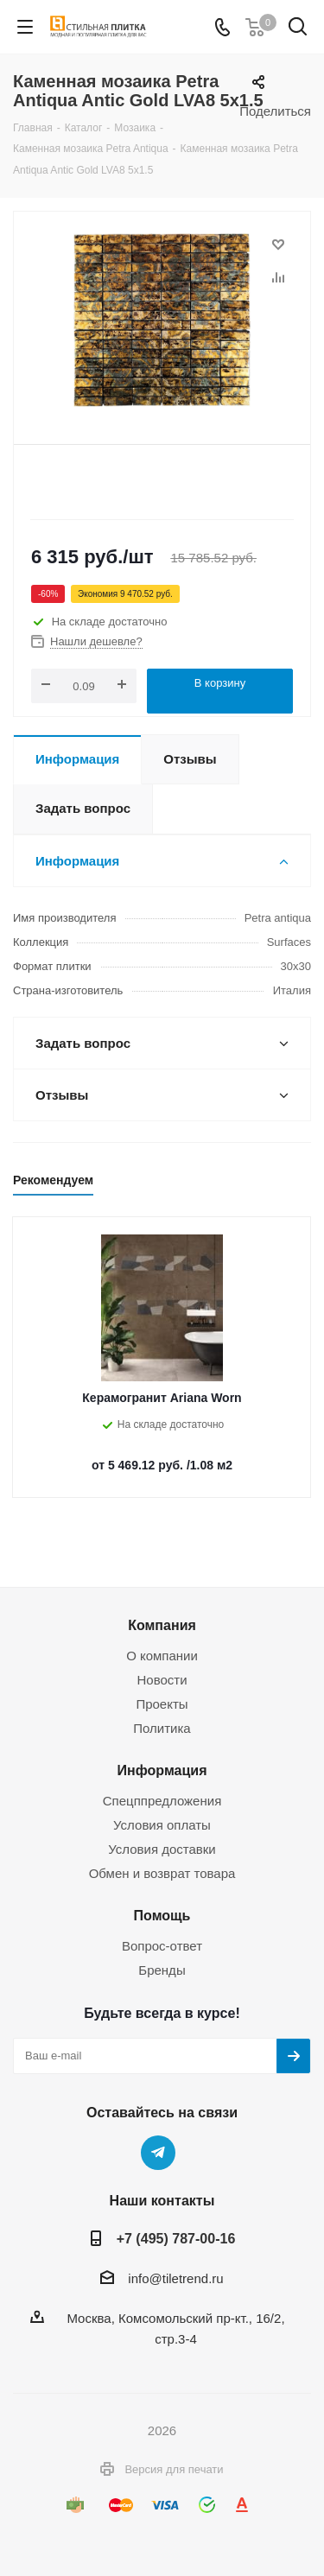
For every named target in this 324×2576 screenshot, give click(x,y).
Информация (161, 1770)
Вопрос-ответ (162, 1945)
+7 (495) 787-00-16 (176, 2238)
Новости (162, 1679)
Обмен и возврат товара (162, 1873)
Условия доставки (161, 1849)
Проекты (161, 1704)
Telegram (158, 2152)
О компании (162, 1655)
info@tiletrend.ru (175, 2278)
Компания (162, 1625)
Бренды (161, 1970)
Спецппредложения (162, 1800)
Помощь (162, 1915)
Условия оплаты (162, 1825)
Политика (161, 1728)
